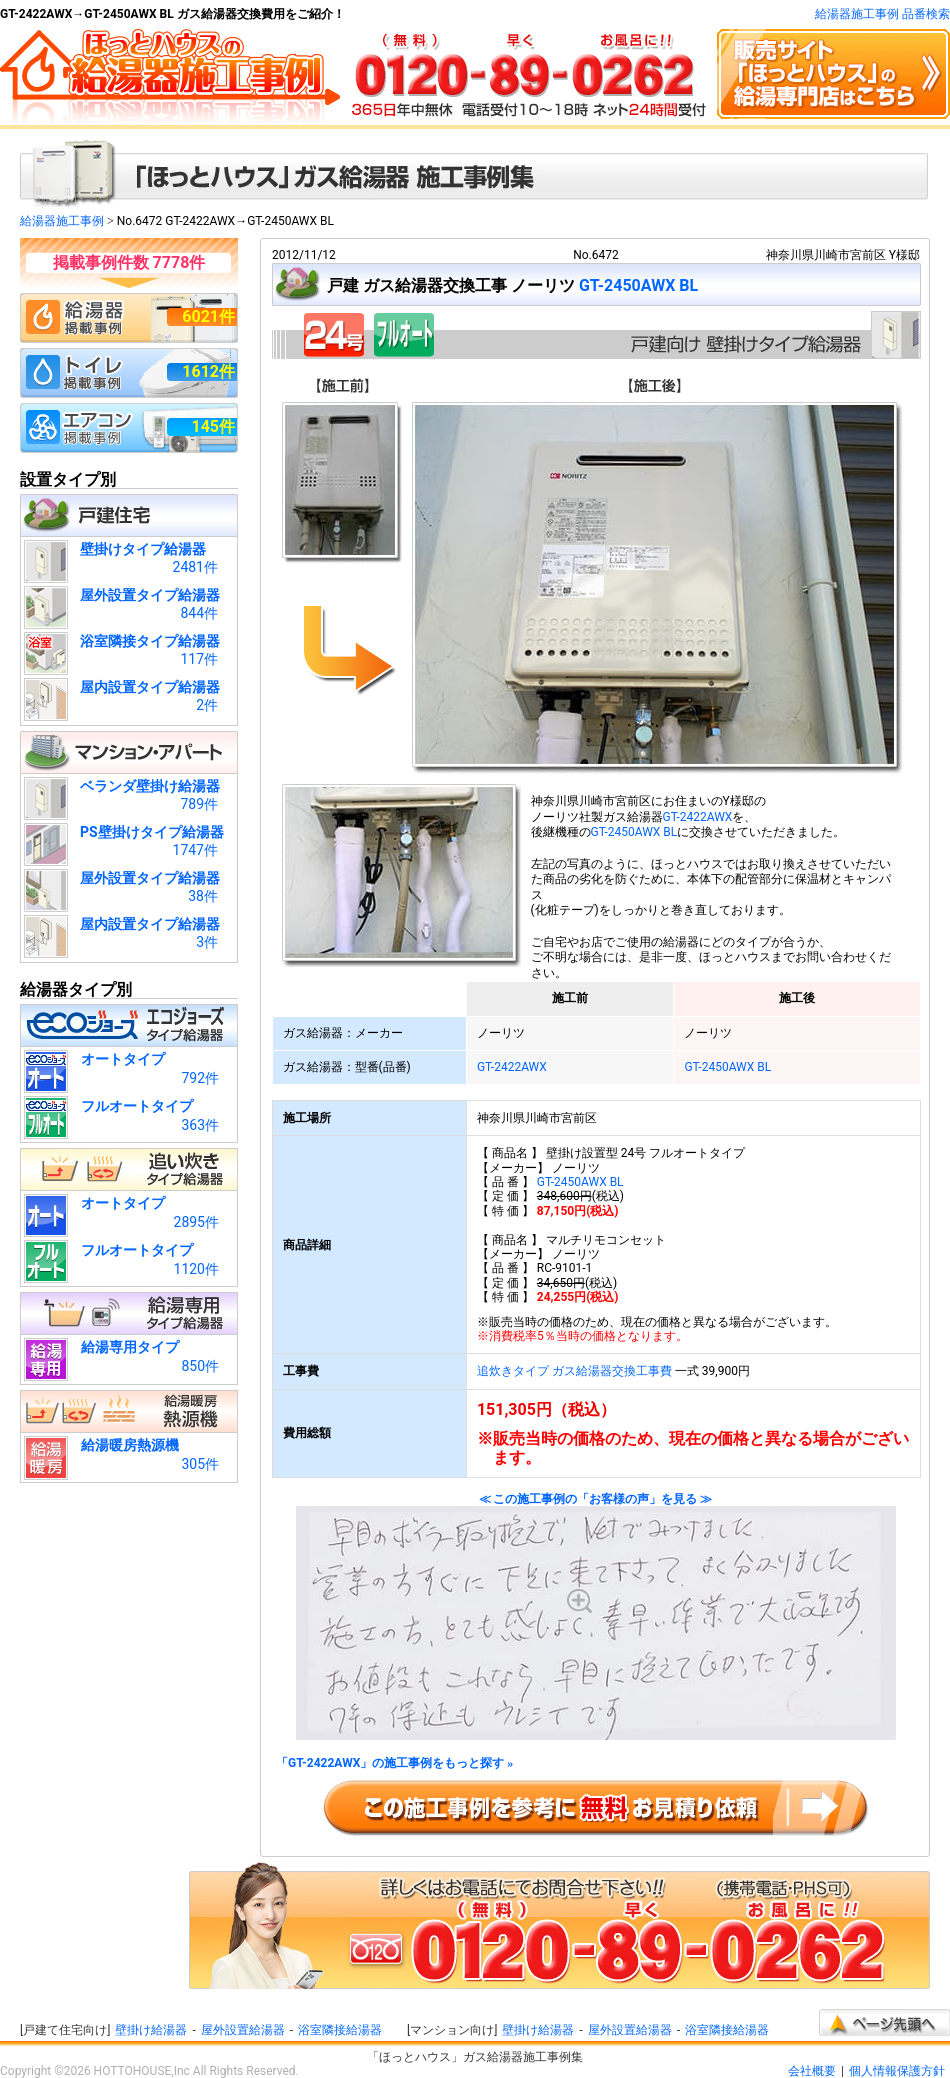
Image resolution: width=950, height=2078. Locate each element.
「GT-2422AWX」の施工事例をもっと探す (394, 1763)
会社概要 (812, 2071)
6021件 (208, 316)
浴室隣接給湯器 (340, 2030)
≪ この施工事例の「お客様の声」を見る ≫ (596, 1616)
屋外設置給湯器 (243, 2030)
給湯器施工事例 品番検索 (882, 14)
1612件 (208, 371)
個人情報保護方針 (897, 2071)
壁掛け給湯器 (151, 2030)
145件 (213, 426)
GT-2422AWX (698, 817)
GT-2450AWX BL (638, 285)
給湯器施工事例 (62, 221)
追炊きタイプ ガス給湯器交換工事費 (574, 1371)
